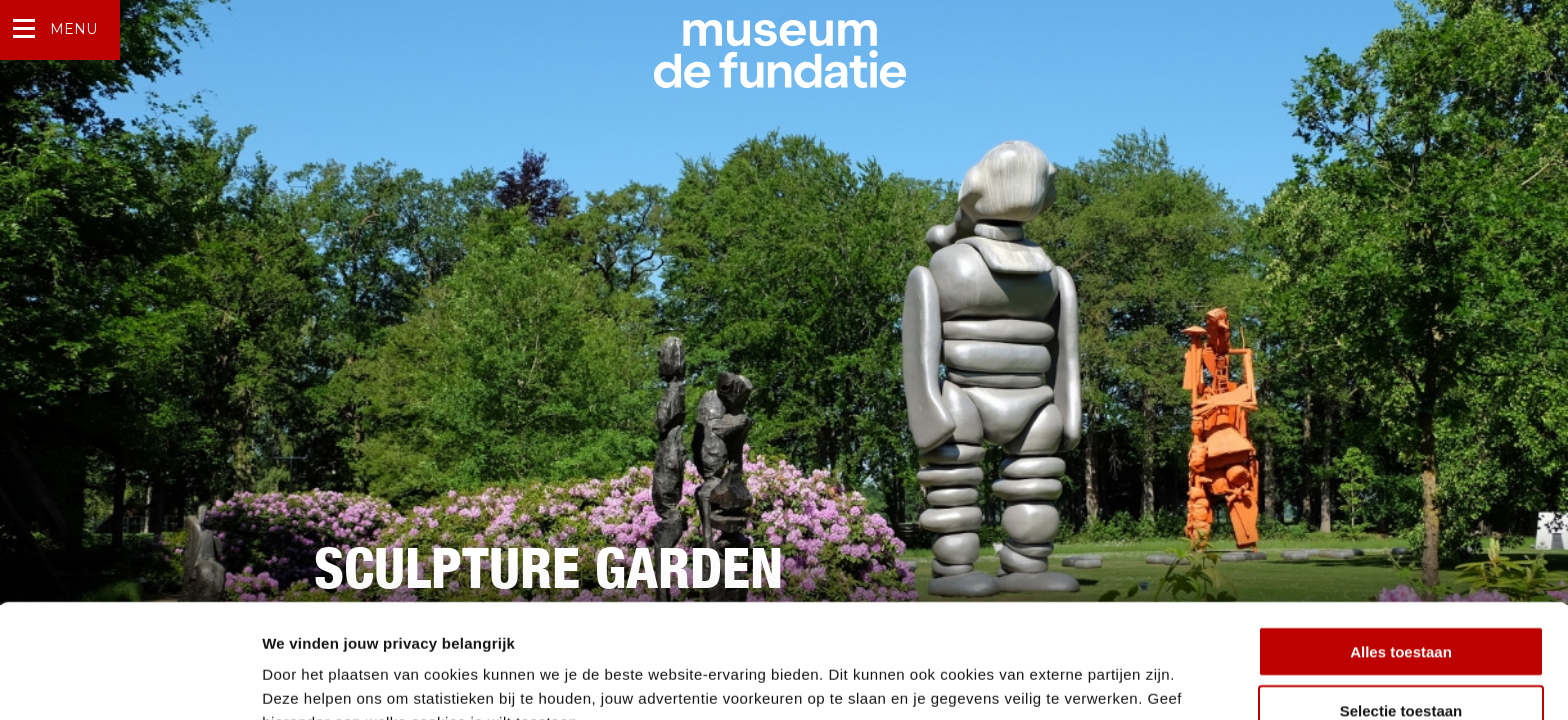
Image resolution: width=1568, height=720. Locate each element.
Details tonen (1080, 680)
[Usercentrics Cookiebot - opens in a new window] (129, 681)
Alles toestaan (1401, 544)
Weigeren (1400, 661)
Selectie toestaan (1401, 603)
